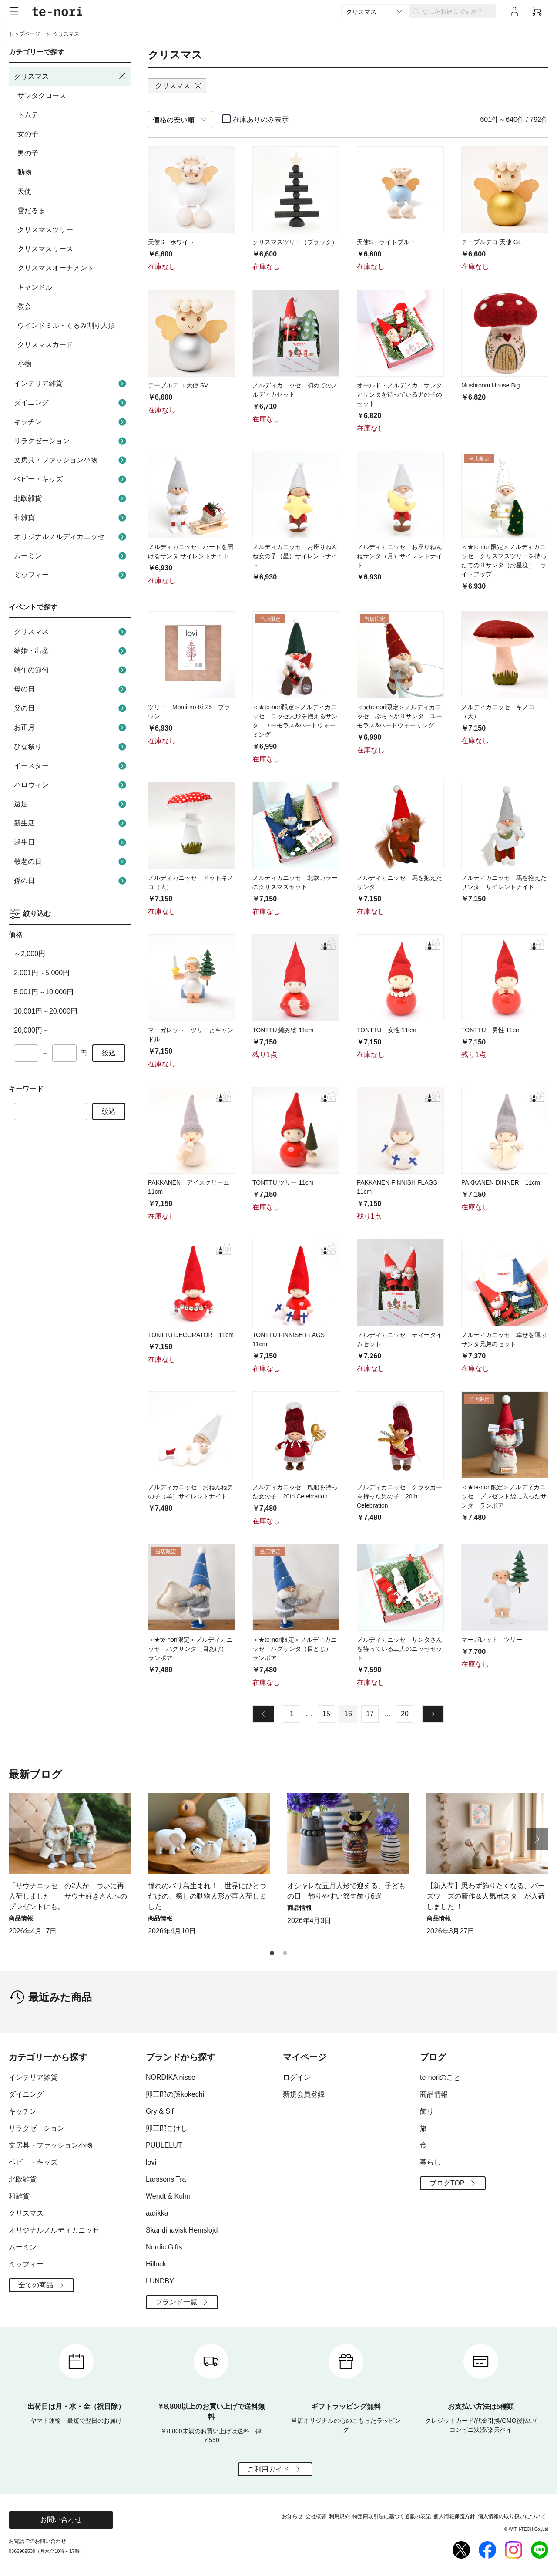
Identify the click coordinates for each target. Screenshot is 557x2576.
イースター (71, 766)
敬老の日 (71, 861)
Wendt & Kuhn (168, 2196)
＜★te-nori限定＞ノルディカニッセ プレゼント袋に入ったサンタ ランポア (504, 1496)
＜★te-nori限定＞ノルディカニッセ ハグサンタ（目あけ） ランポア (190, 1648)
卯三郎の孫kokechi (175, 2094)
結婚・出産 (71, 651)
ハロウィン (71, 785)
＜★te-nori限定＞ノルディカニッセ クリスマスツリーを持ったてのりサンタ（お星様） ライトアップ (504, 560)
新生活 (71, 823)
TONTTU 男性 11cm (491, 1030)
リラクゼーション (71, 441)
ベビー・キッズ (71, 479)
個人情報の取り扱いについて (512, 2516)
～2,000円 (29, 953)
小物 (24, 363)
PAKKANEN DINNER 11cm (500, 1182)
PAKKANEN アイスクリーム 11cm (188, 1187)
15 (326, 1713)
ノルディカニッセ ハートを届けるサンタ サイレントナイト (190, 551)
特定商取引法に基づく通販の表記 (391, 2516)
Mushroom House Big (490, 385)
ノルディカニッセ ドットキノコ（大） (190, 882)
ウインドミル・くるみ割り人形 (66, 325)
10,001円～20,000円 (45, 1011)
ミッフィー (71, 575)
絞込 (109, 1053)
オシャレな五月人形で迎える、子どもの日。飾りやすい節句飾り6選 (346, 1891)
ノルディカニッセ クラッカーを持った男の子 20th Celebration (399, 1496)
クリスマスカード (45, 344)
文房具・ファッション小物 (71, 460)
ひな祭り (71, 747)
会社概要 (315, 2516)
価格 (16, 934)
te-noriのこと (440, 2077)
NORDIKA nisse (170, 2077)
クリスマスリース (45, 249)
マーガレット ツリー (491, 1639)
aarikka (157, 2213)
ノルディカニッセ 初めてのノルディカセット (295, 390)
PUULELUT (164, 2145)
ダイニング (71, 403)
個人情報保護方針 (454, 2516)
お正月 (71, 727)
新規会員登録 (304, 2094)
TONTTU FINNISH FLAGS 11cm (291, 1339)
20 (405, 1713)
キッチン (71, 422)
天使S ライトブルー (386, 242)
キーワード (26, 1088)
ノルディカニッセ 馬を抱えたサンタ (399, 882)
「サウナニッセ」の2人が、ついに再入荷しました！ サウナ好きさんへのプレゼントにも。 (68, 1896)
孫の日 (71, 881)
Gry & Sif (160, 2111)
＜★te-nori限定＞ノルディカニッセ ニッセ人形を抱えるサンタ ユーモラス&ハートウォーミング (295, 721)
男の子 (27, 153)
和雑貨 (71, 518)
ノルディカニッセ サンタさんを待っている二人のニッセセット (399, 1648)
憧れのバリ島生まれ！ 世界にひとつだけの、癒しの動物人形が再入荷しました (207, 1896)
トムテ (27, 114)
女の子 (27, 134)
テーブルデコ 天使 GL (491, 242)
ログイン (297, 2077)
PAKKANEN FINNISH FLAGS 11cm (397, 1187)
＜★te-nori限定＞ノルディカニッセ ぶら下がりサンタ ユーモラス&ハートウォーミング (399, 716)
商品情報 (434, 2094)
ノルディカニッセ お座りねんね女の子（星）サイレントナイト (295, 556)
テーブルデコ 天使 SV (178, 385)
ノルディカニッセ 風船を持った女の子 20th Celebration (295, 1492)
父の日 (71, 708)
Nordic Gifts (164, 2247)
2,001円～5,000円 (42, 973)
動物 (24, 172)
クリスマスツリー (45, 229)
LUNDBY (160, 2281)
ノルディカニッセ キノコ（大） (497, 712)
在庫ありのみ (261, 119)
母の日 (71, 689)
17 (370, 1713)
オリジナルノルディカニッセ (71, 537)
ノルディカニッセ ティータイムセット (399, 1339)
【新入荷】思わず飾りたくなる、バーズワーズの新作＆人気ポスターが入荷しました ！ (485, 1896)
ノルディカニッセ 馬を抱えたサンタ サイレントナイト (504, 882)
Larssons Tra (166, 2179)
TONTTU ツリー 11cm (283, 1182)
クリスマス (71, 632)
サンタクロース (41, 95)
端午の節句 (71, 670)
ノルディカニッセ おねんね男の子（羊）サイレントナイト (190, 1492)
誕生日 (71, 842)
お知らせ (292, 2516)
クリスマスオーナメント (55, 268)
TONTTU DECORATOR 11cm (191, 1334)
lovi (151, 2162)
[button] (537, 1839)
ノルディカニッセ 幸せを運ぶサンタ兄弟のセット (504, 1339)
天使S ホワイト (171, 242)
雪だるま (31, 210)
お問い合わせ (61, 2519)
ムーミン (71, 556)
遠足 (71, 804)
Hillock (156, 2264)
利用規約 (339, 2516)
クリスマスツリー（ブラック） (295, 242)
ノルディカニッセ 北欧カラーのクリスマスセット (295, 882)
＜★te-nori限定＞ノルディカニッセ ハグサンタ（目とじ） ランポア (295, 1648)
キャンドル (34, 287)
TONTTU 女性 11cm (386, 1030)
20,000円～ (31, 1030)
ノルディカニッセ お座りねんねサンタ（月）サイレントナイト (399, 556)
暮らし (430, 2162)
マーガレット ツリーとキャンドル (190, 1035)
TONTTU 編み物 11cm (283, 1030)
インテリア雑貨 (71, 383)
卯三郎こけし (167, 2128)
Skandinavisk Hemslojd (182, 2230)
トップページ (24, 34)
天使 (24, 191)
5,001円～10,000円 (44, 992)
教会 (24, 306)
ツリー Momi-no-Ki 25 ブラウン (189, 712)
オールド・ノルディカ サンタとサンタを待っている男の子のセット (399, 394)
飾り (427, 2111)
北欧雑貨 (71, 498)
